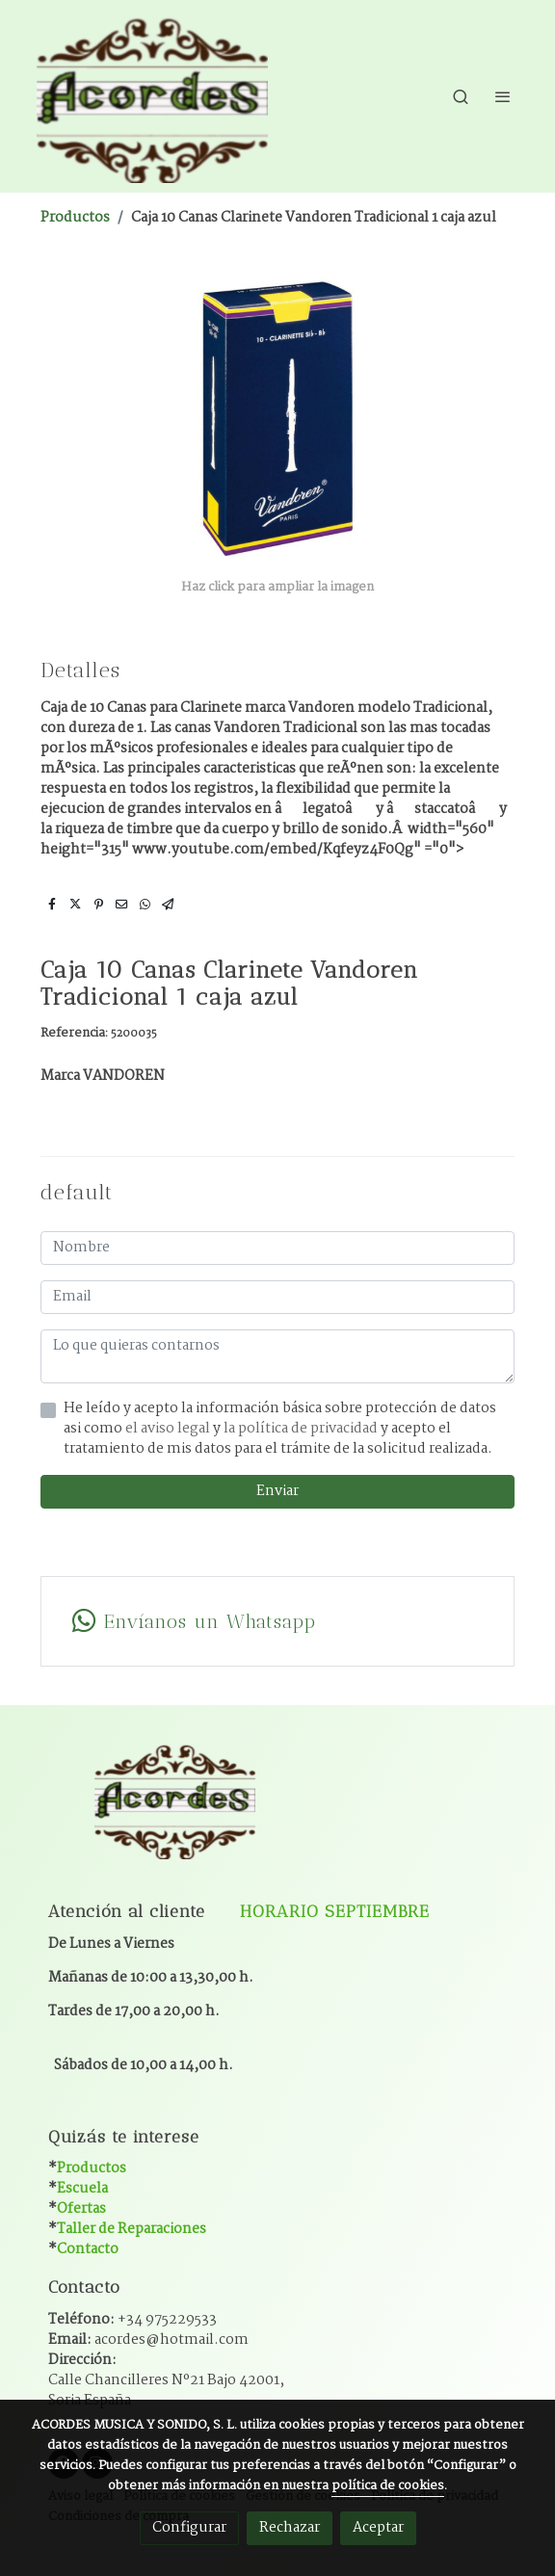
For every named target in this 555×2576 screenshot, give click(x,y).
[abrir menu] (503, 96)
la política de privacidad (302, 1428)
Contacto (88, 2249)
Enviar (277, 1491)
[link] (152, 96)
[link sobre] (277, 1810)
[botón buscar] (460, 96)
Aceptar (378, 2527)
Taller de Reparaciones (131, 2229)
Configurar (189, 2527)
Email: (148, 2340)
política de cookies (387, 2486)
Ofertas (81, 2209)
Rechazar (289, 2527)
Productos (75, 217)
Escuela (82, 2188)
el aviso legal (169, 1428)
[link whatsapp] (277, 1621)
